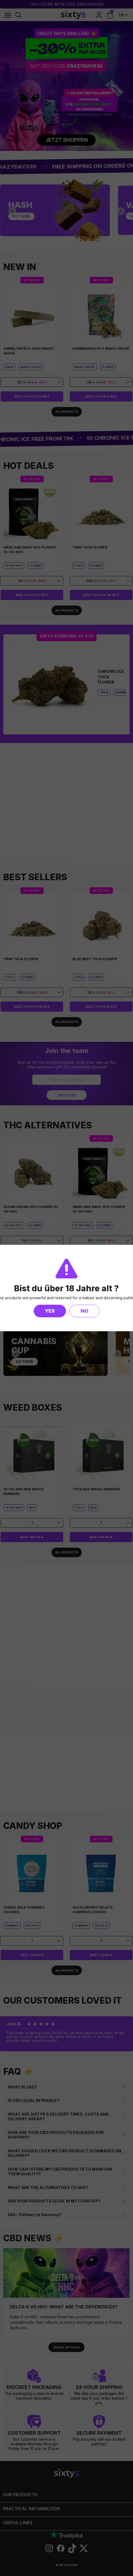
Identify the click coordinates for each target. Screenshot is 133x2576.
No (84, 1311)
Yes (50, 1311)
